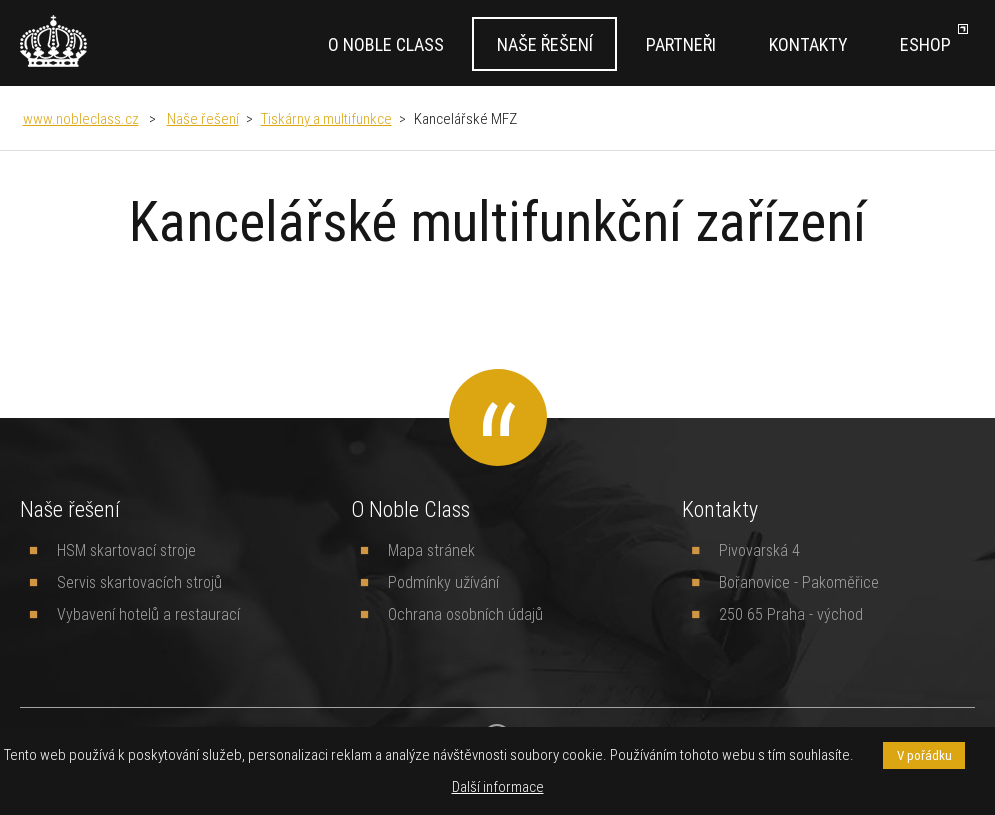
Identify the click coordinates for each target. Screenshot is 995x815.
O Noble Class (386, 44)
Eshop (925, 44)
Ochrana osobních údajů (465, 614)
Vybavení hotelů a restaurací (148, 614)
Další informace (498, 786)
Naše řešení (545, 44)
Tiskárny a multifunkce (326, 118)
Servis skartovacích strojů (139, 582)
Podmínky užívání (443, 582)
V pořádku (924, 755)
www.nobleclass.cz (81, 118)
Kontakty (808, 44)
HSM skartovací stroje (126, 550)
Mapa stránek (431, 550)
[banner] (53, 41)
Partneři (681, 44)
